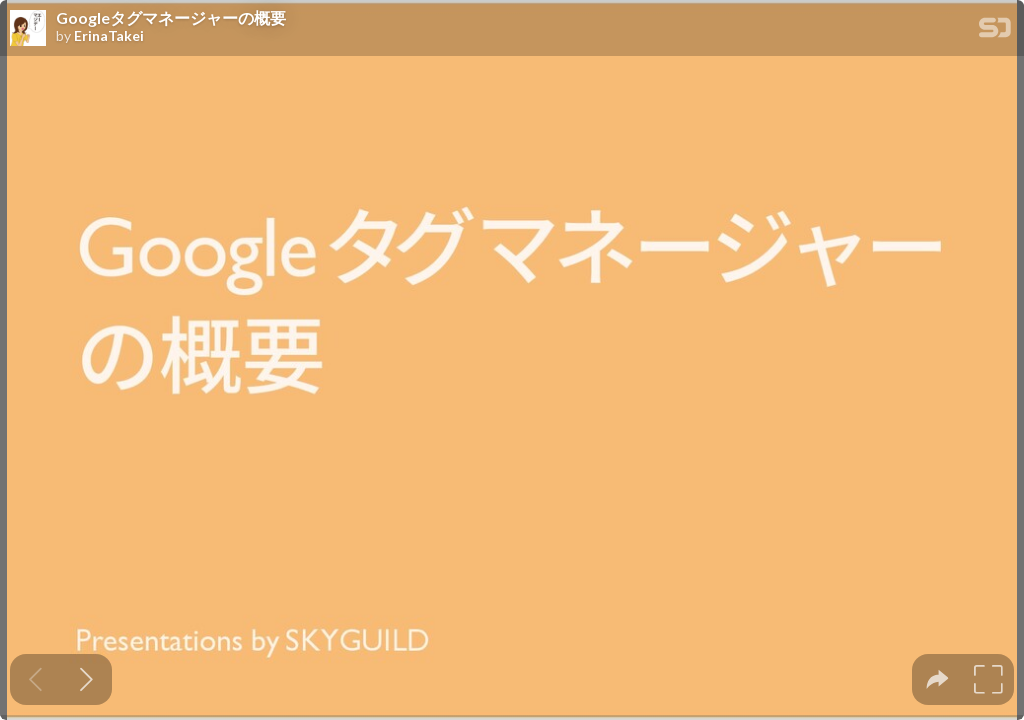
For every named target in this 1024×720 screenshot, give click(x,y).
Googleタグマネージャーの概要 (171, 18)
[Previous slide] (35, 679)
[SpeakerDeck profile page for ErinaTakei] (28, 29)
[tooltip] (937, 679)
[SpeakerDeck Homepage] (995, 31)
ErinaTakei (109, 36)
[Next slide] (86, 679)
